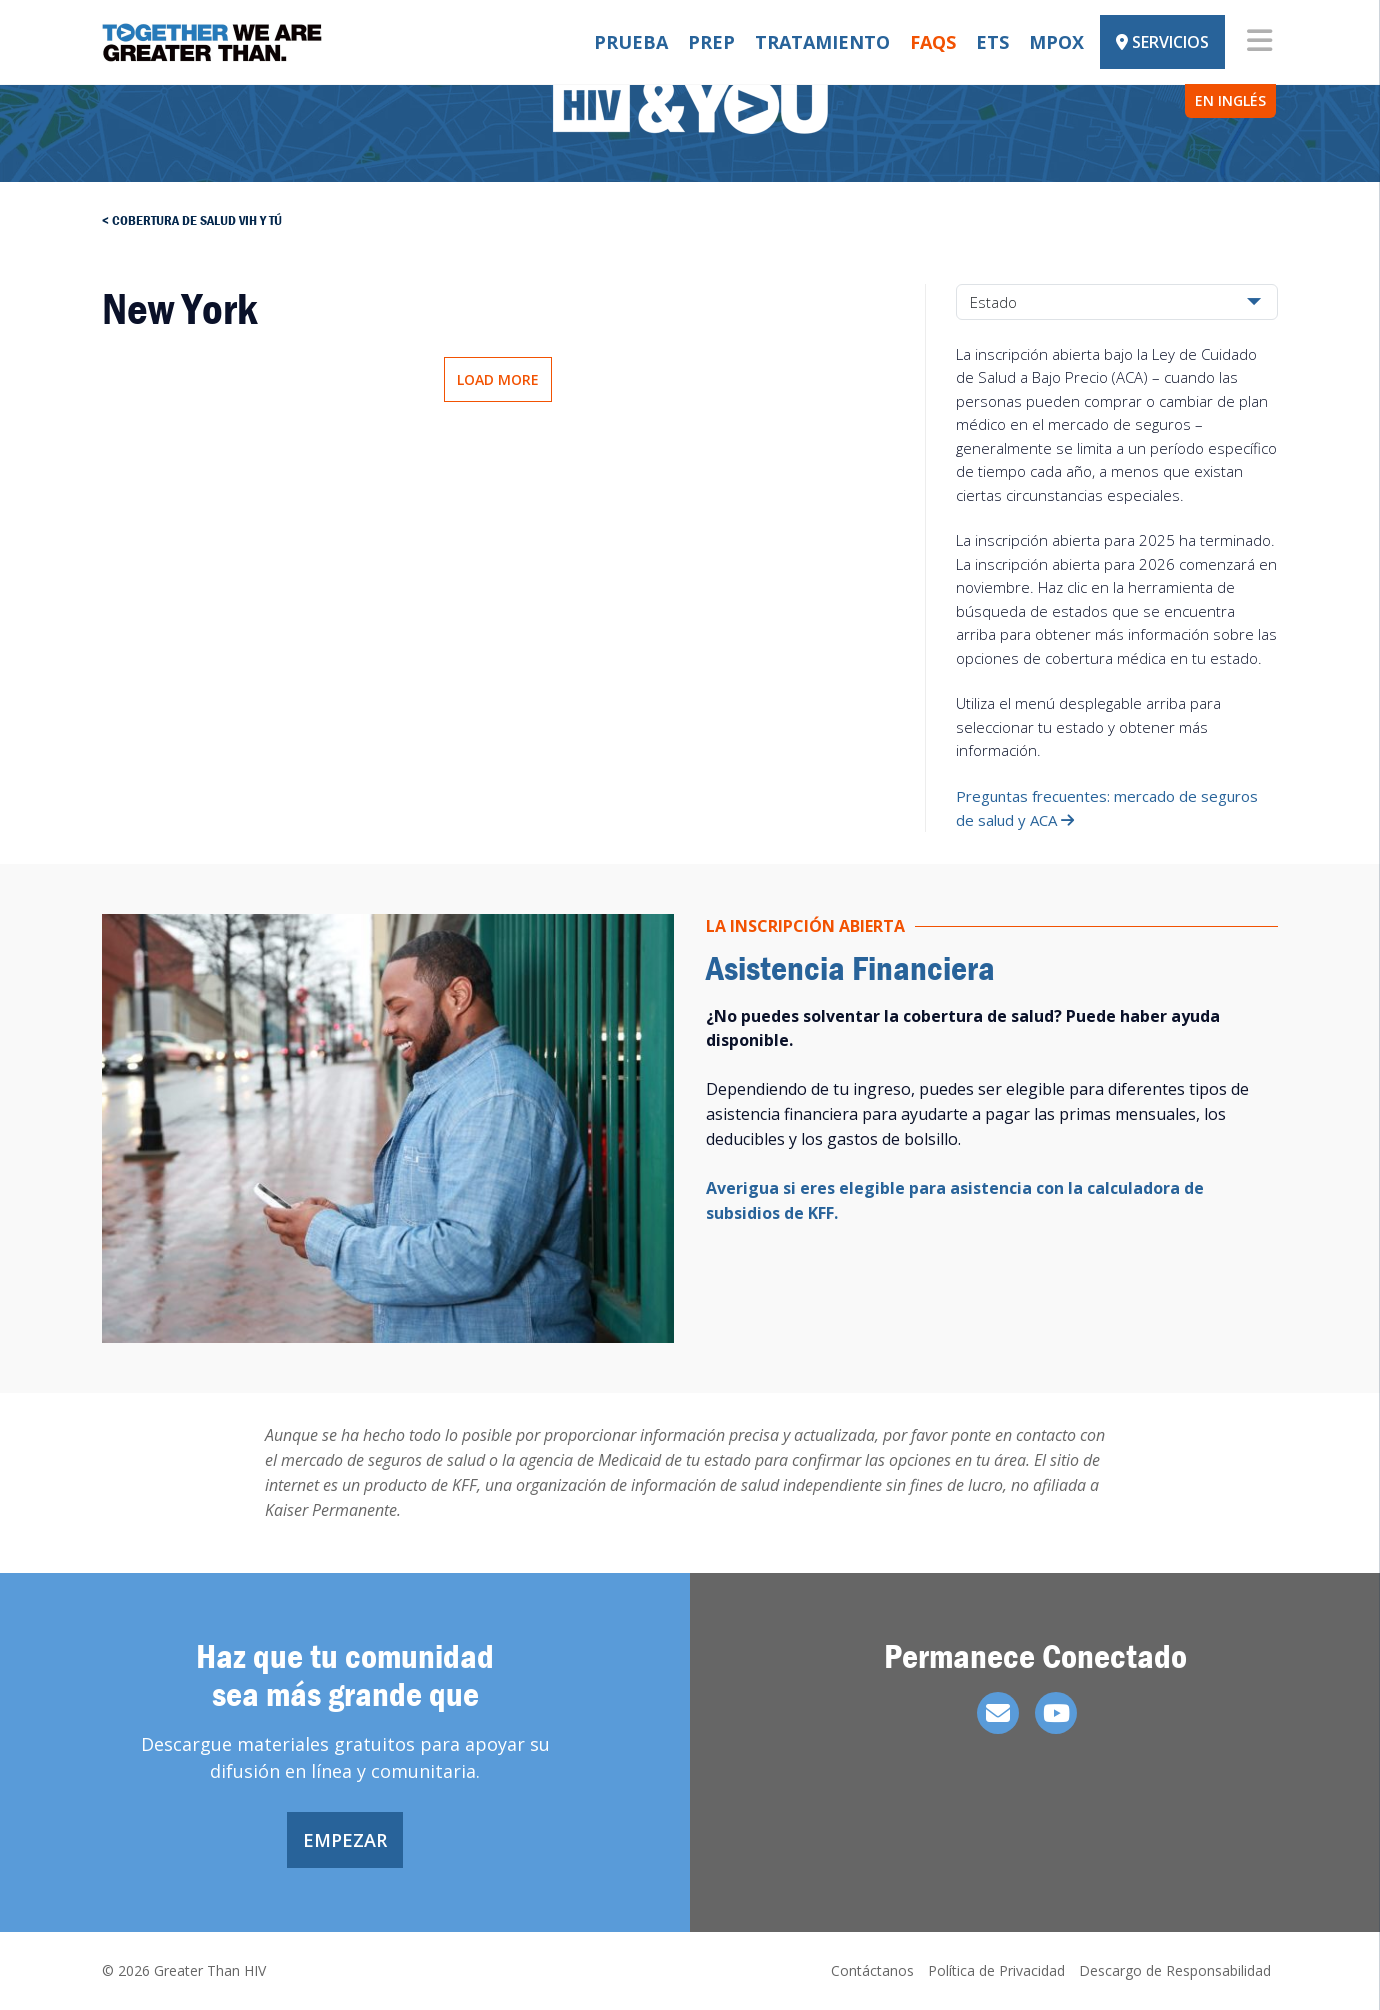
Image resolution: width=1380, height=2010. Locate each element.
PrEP (711, 42)
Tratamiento (822, 42)
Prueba (631, 42)
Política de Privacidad (996, 1970)
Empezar (345, 1840)
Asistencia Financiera (850, 967)
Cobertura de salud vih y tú (197, 220)
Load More (498, 379)
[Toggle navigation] (1259, 42)
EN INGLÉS (1230, 100)
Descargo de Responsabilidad (1175, 1970)
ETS (992, 42)
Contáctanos (872, 1970)
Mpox (1056, 42)
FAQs (933, 42)
